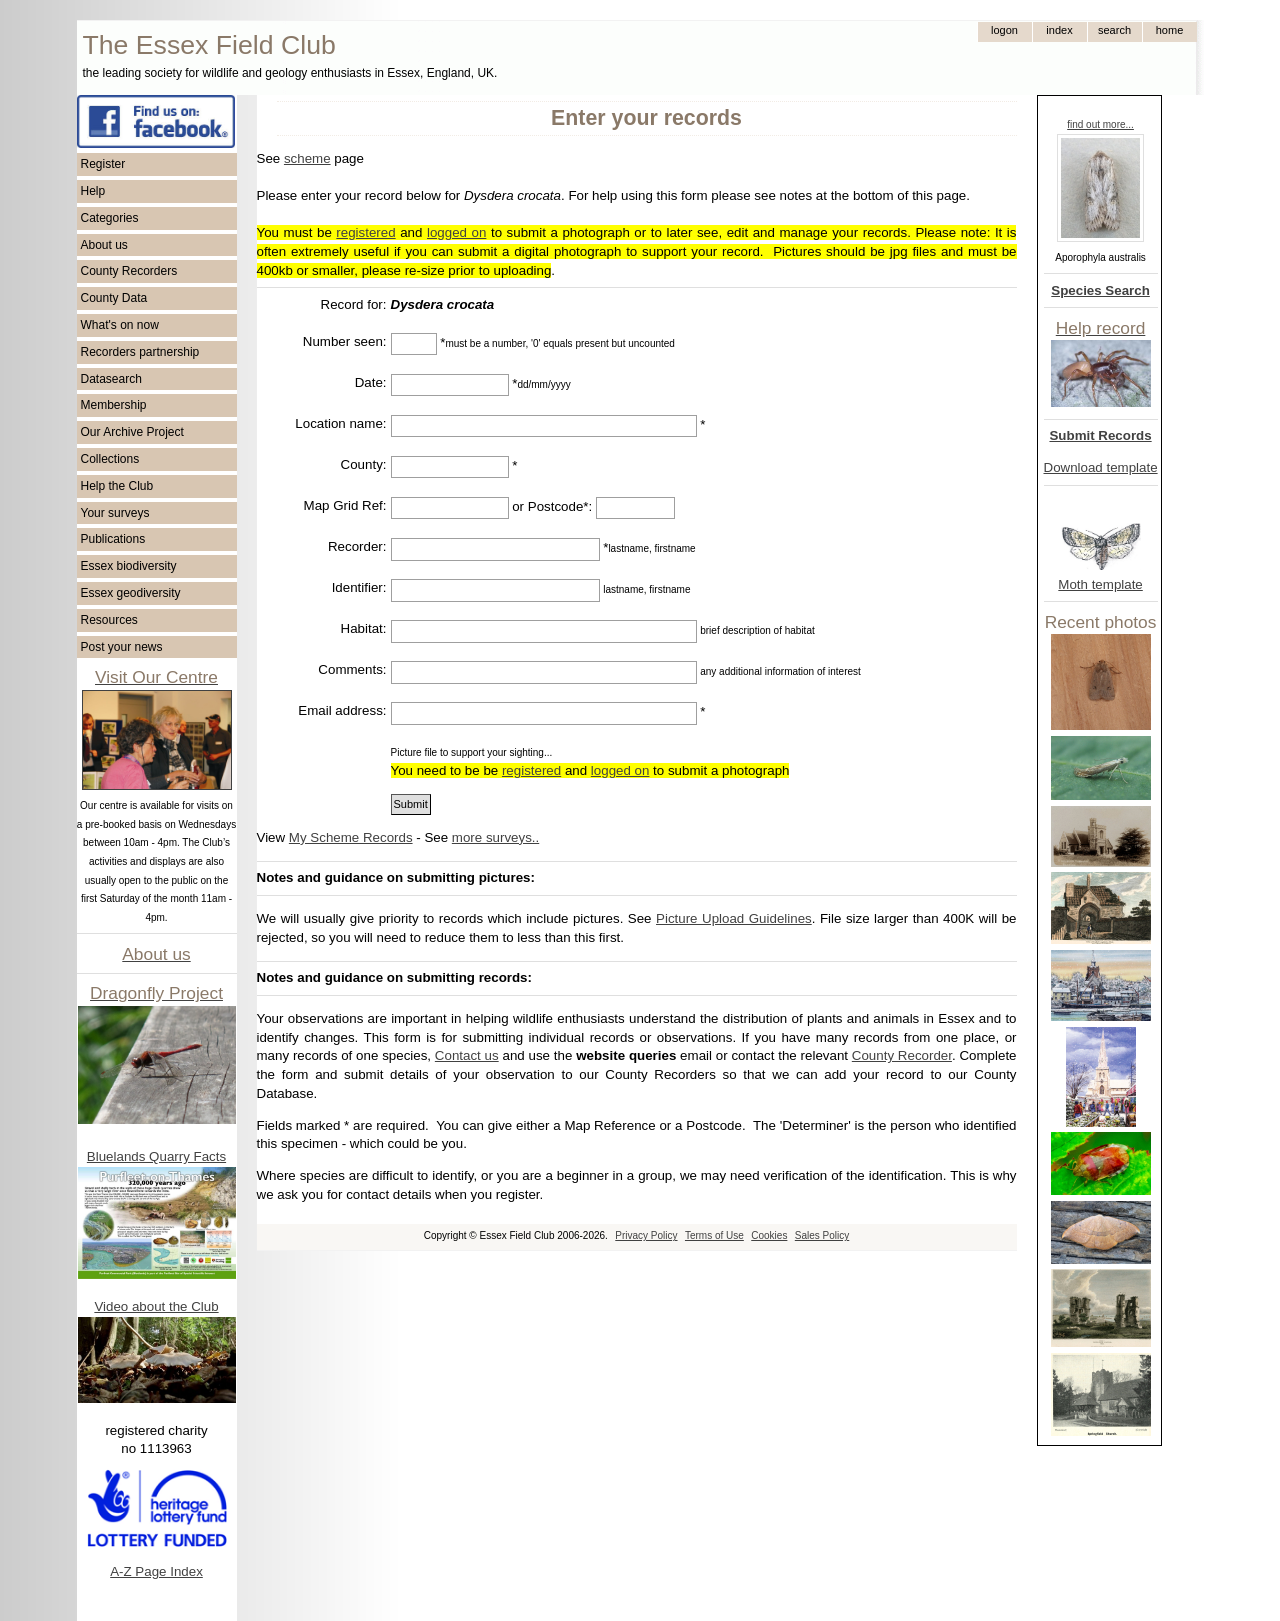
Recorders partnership (140, 352)
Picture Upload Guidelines (734, 918)
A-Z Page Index (156, 1571)
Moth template (1100, 584)
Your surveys (115, 513)
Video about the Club (156, 1306)
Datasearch (111, 379)
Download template (1101, 467)
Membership (114, 405)
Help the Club (117, 486)
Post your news (122, 647)
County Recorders (129, 271)
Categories (110, 218)
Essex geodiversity (131, 593)
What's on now (120, 325)
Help (93, 191)
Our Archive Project (132, 432)
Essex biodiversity (129, 566)
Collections (110, 459)
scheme (307, 158)
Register (103, 164)
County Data (114, 298)
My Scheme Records (351, 837)
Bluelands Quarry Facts (156, 1156)
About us (104, 245)
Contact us (467, 1055)
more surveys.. (495, 837)
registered (365, 232)
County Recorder (902, 1055)
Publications (113, 539)
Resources (109, 620)
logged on (456, 232)
